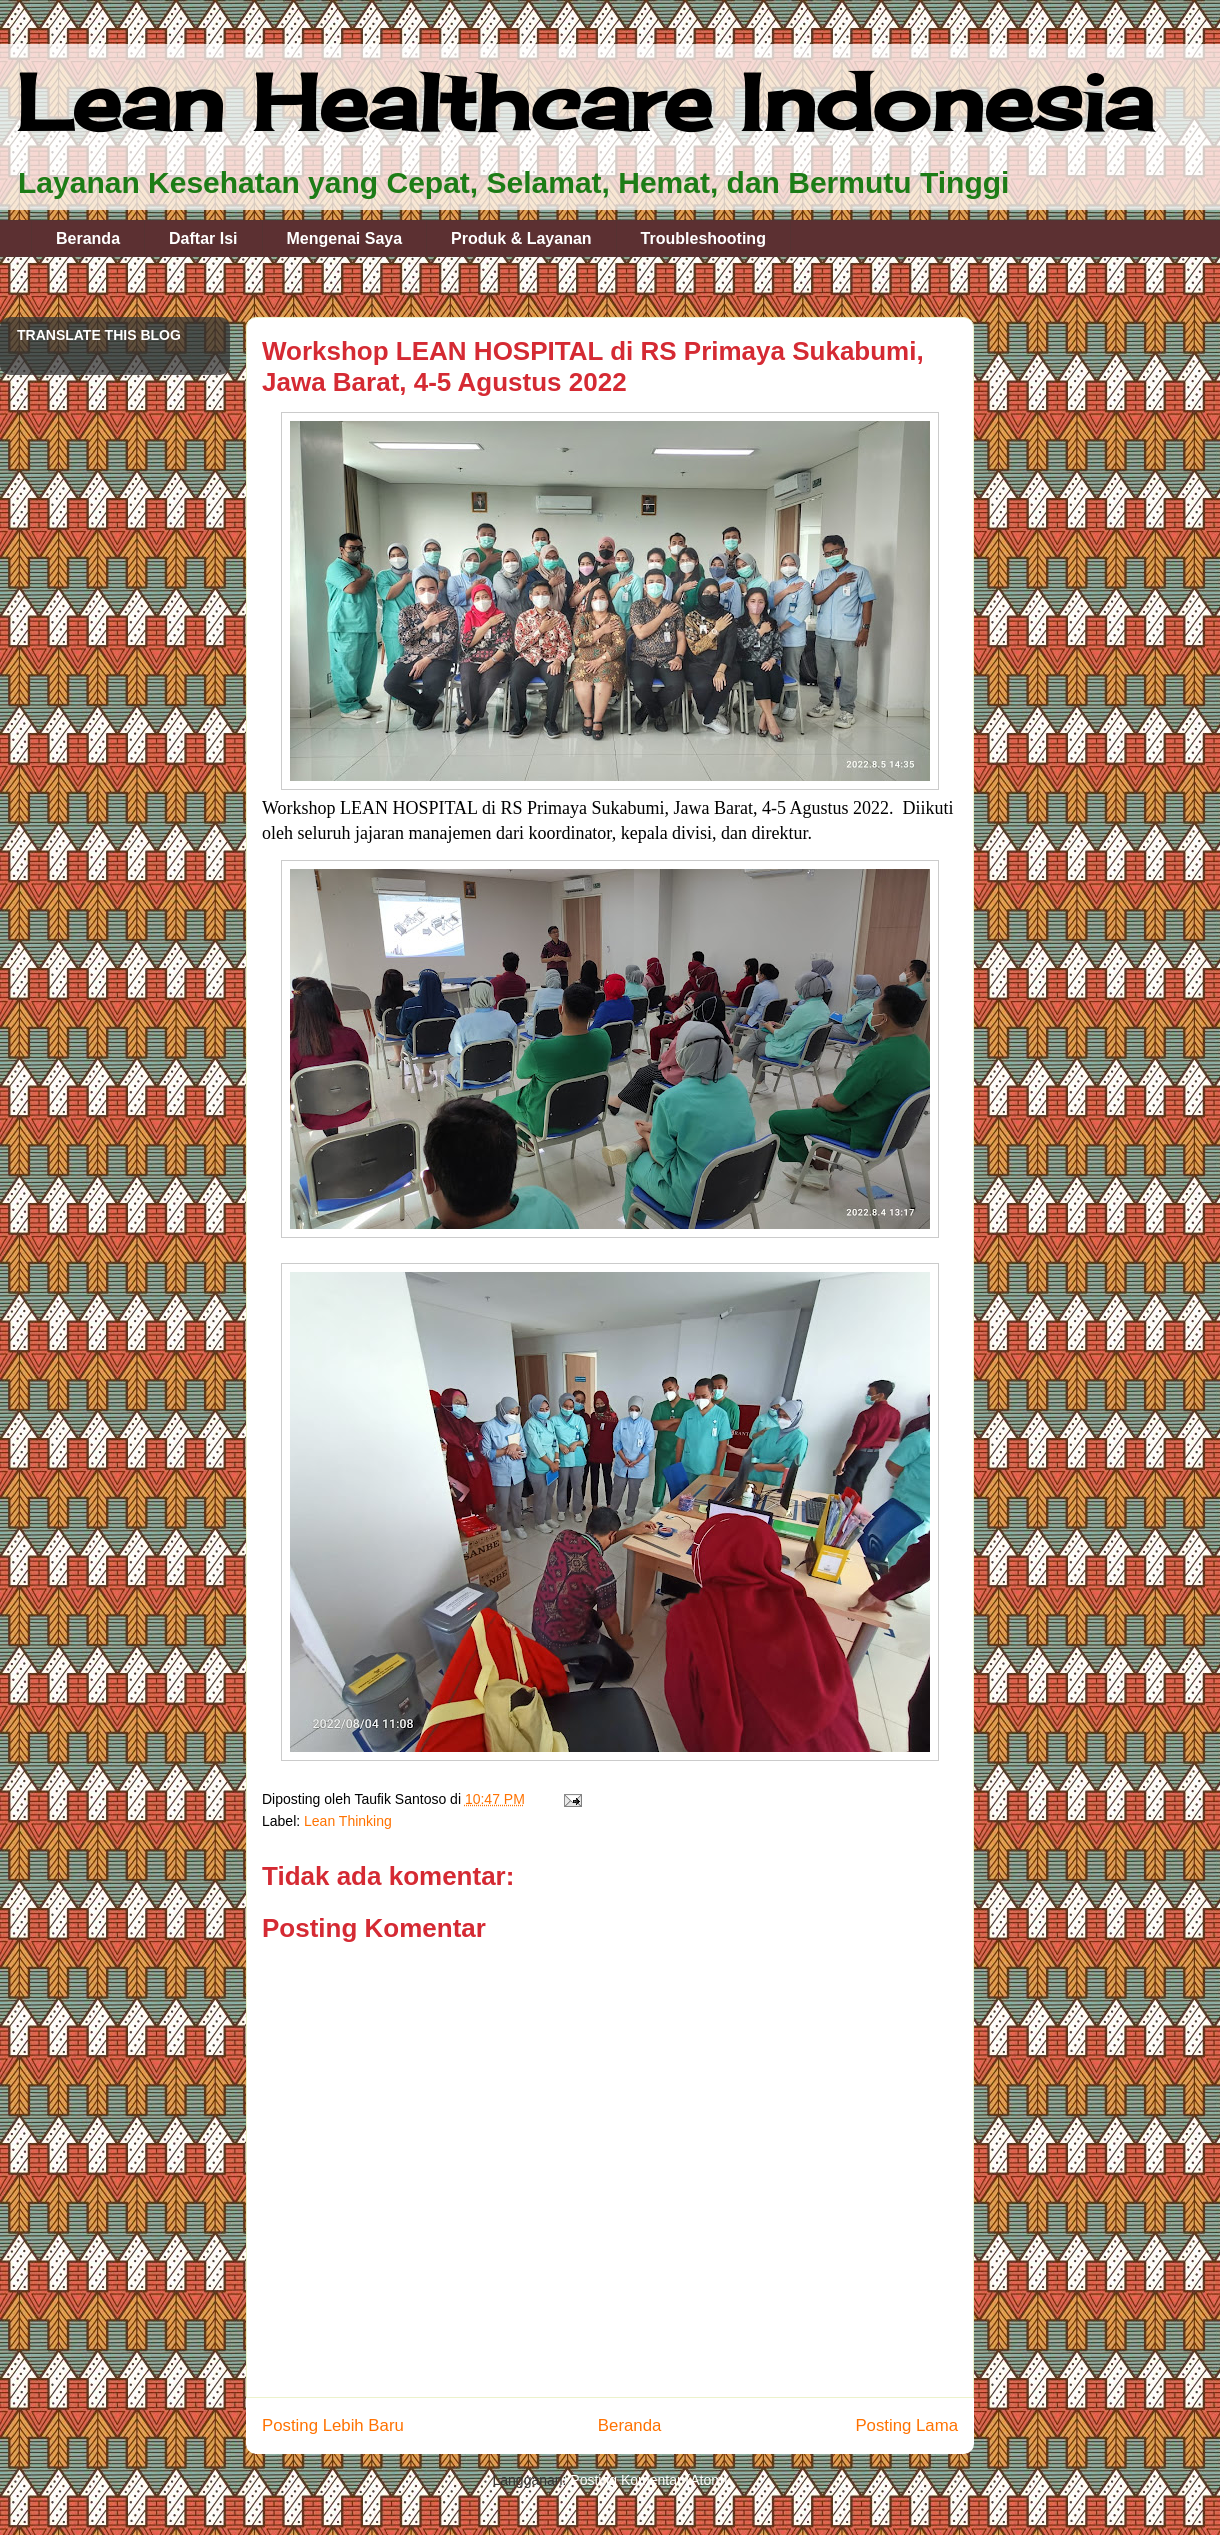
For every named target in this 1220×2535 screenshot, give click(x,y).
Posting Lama (906, 2425)
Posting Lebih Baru (333, 2425)
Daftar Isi (203, 238)
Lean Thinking (348, 1821)
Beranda (88, 238)
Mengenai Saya (345, 238)
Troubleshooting (703, 238)
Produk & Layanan (521, 238)
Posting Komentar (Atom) (648, 2480)
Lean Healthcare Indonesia (584, 102)
